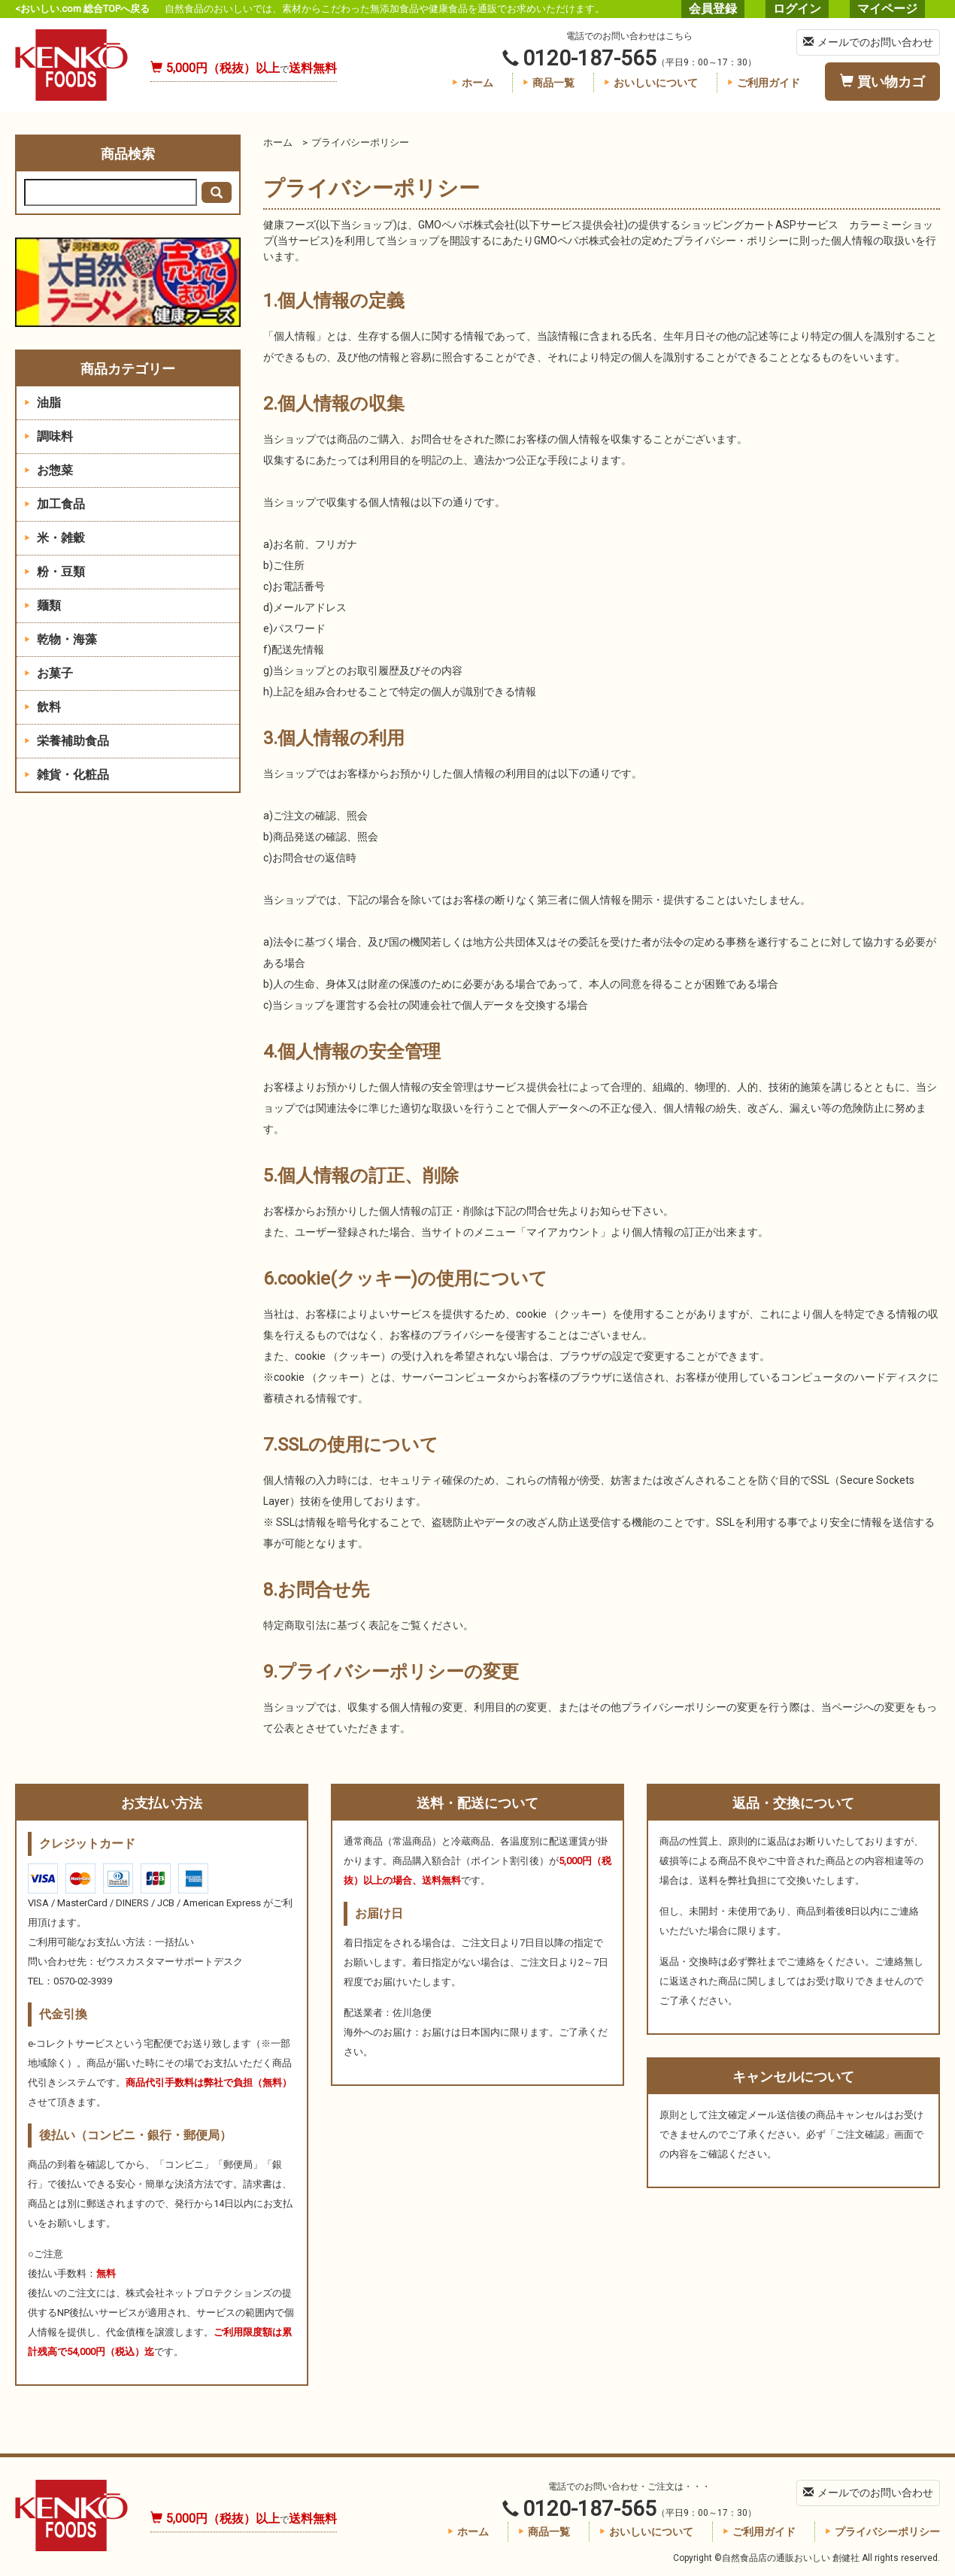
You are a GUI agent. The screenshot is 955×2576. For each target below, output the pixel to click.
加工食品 (54, 504)
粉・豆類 (54, 572)
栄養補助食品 (66, 741)
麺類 (42, 605)
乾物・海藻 (60, 639)
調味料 (48, 436)
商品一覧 (549, 83)
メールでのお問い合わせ (868, 42)
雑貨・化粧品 (66, 774)
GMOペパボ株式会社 (466, 225)
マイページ (887, 9)
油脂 (42, 402)
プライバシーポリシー (882, 2532)
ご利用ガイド (763, 83)
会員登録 (713, 9)
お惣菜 (48, 470)
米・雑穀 (54, 538)
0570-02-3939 (82, 1981)
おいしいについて (651, 83)
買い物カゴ (882, 81)
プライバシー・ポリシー (731, 241)
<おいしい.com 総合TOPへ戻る (82, 8)
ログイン (797, 9)
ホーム (472, 83)
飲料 (42, 707)
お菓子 (48, 673)
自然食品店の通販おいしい (71, 65)
